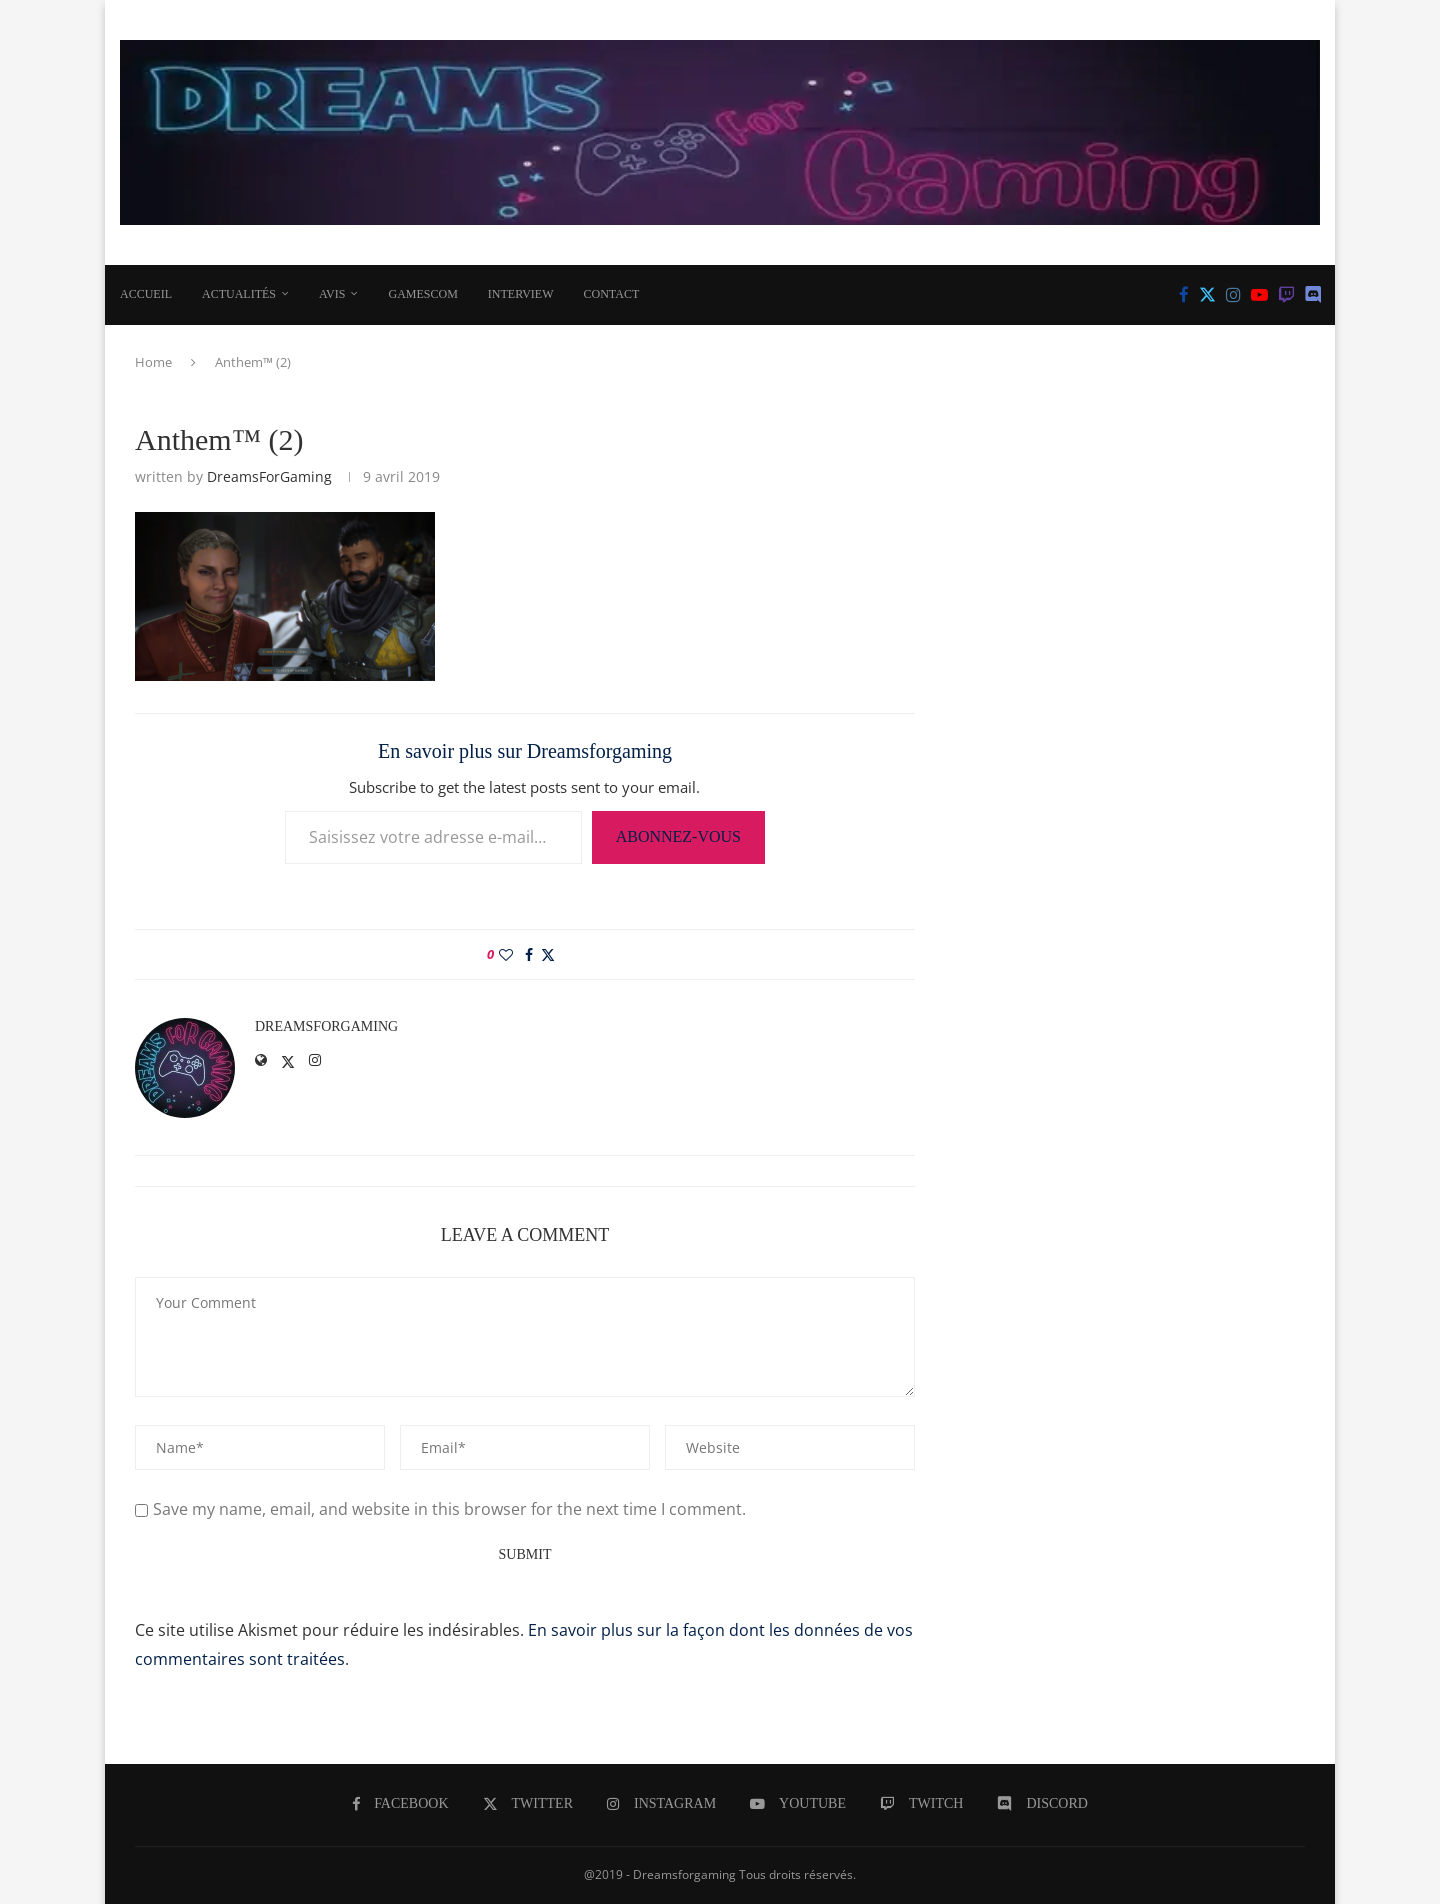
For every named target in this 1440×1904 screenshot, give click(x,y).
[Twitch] (1286, 295)
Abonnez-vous (678, 836)
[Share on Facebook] (529, 954)
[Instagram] (1233, 295)
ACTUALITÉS (239, 294)
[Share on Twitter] (548, 954)
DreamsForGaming (269, 476)
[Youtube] (1259, 295)
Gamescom (422, 294)
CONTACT (612, 294)
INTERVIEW (521, 294)
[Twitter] (1207, 295)
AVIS (332, 294)
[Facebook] (1184, 295)
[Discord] (1313, 295)
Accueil (146, 294)
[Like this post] (506, 954)
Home (153, 362)
